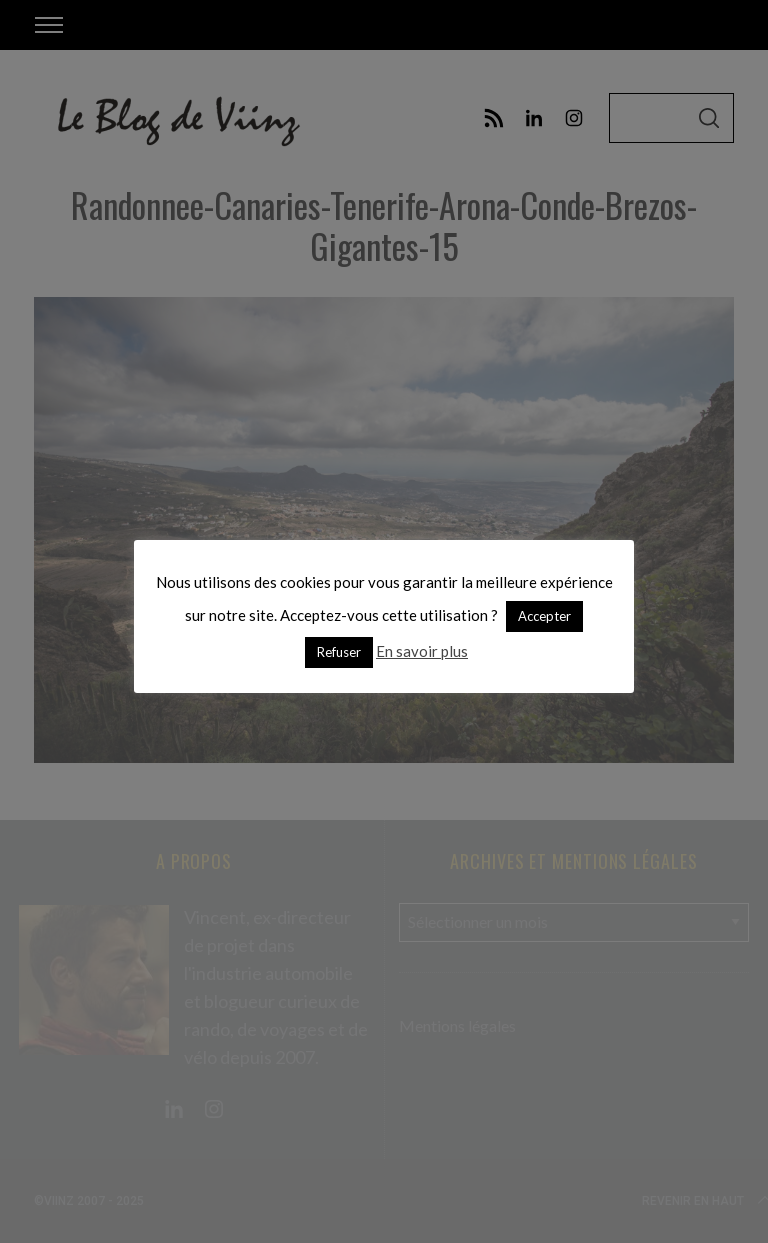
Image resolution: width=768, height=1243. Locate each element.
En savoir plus (422, 651)
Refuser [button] (339, 652)
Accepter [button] (544, 616)
